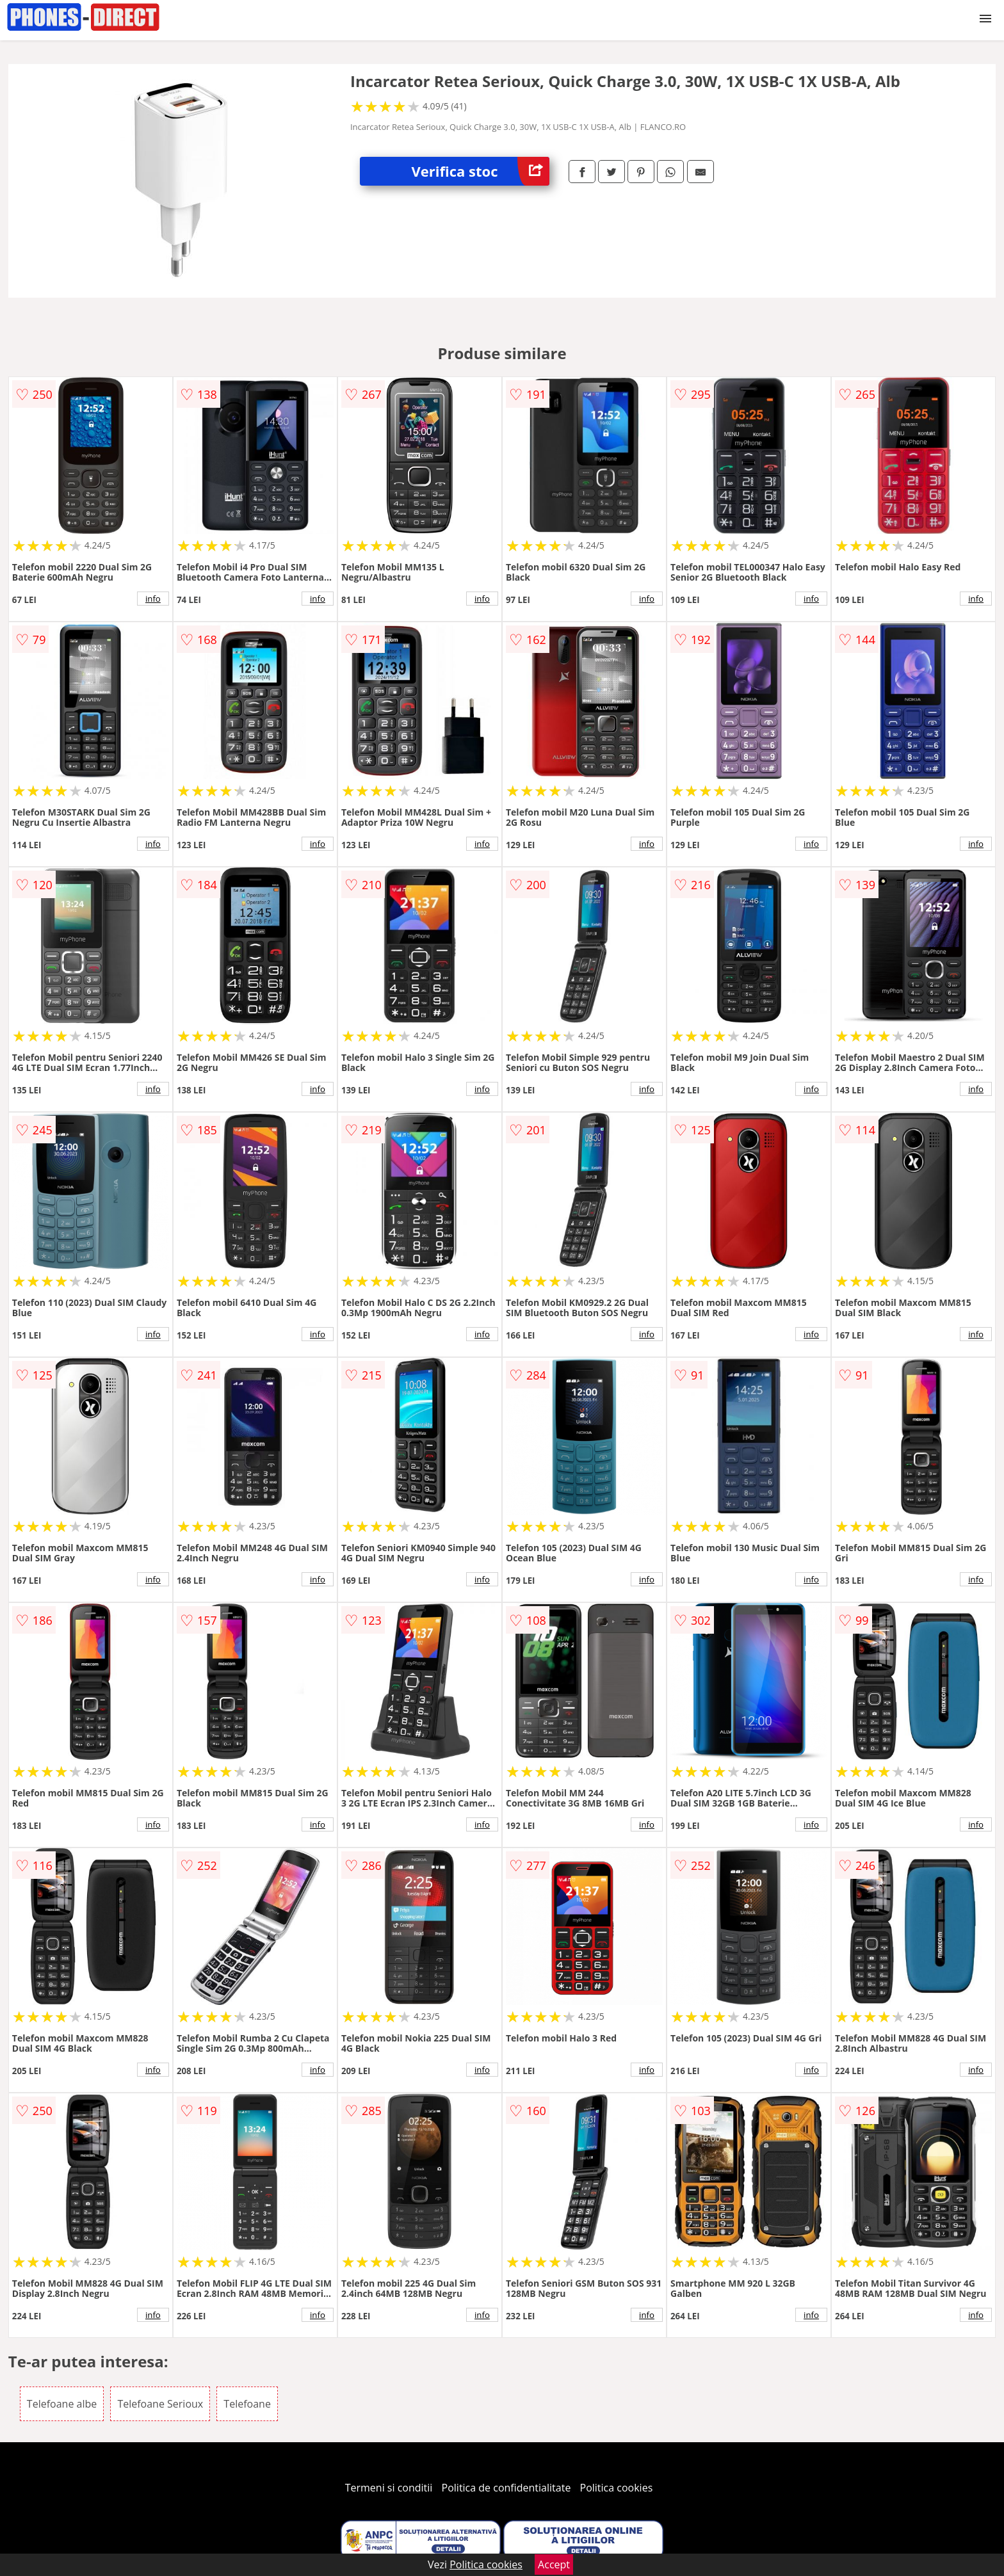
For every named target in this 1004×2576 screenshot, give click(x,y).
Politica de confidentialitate (506, 2488)
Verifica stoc (480, 171)
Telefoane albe (62, 2404)
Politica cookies (616, 2488)
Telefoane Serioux (160, 2404)
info (153, 598)
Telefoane (247, 2404)
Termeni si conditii (389, 2488)
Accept (554, 2564)
